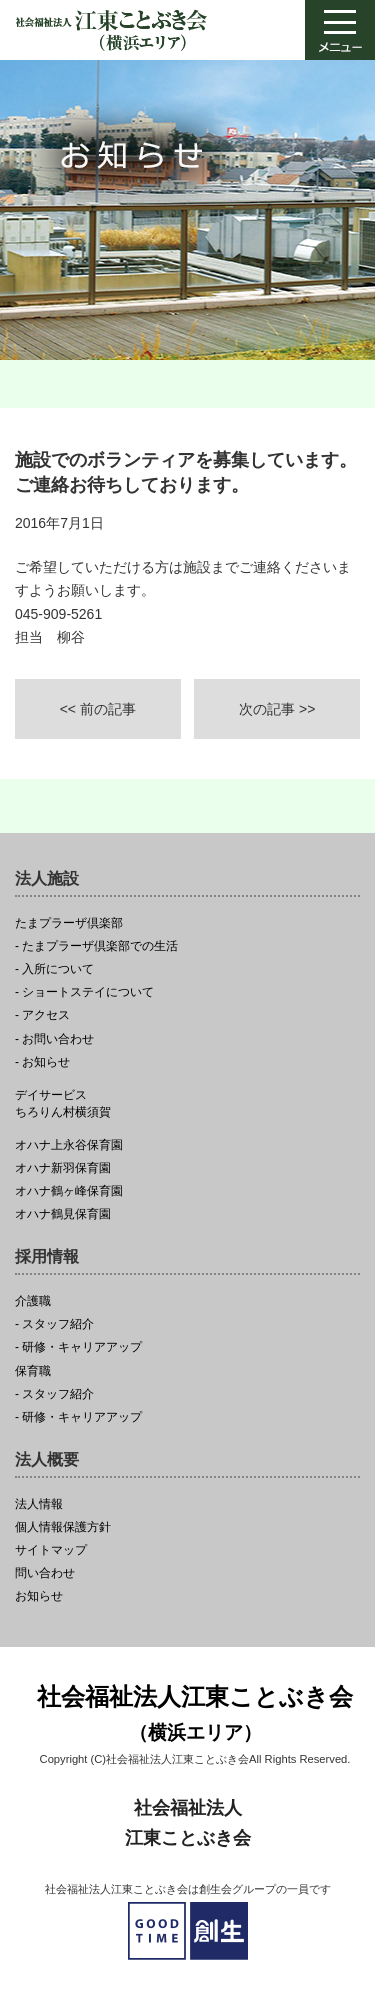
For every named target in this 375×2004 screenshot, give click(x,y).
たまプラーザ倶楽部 (69, 923)
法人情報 (39, 1504)
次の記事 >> (277, 709)
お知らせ (39, 1596)
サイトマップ (51, 1550)
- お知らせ (42, 1062)
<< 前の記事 (98, 709)
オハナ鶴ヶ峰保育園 (69, 1191)
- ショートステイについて (84, 992)
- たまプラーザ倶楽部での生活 (96, 946)
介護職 (33, 1301)
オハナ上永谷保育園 (69, 1145)
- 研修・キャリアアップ (78, 1347)
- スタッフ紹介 (54, 1324)
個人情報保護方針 (63, 1527)
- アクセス (42, 1015)
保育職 (33, 1371)
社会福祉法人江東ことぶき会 (195, 1715)
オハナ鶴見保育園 (63, 1214)
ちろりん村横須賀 (187, 1104)
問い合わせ (45, 1573)
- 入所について (54, 969)
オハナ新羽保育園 (63, 1168)
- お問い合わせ (54, 1039)
